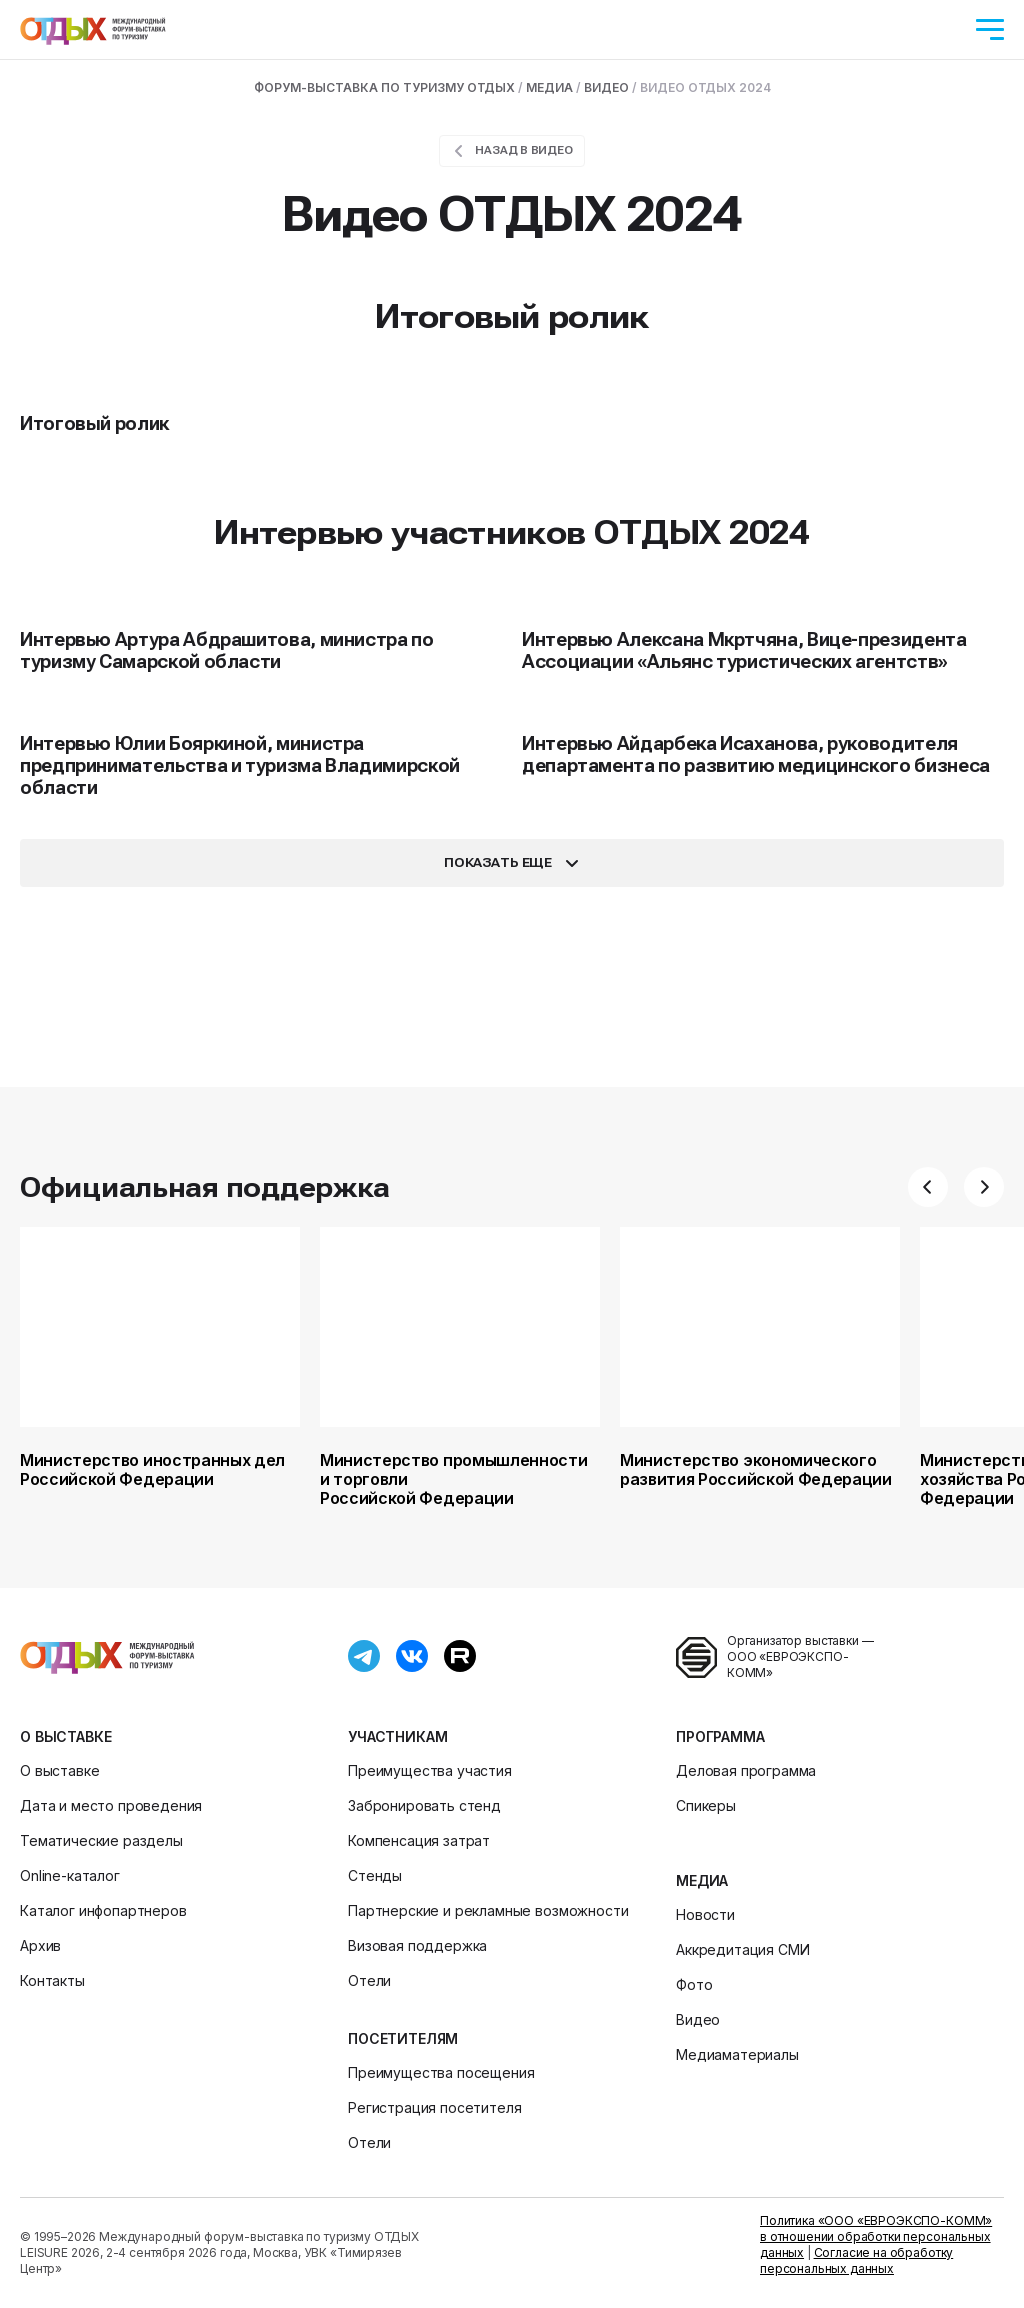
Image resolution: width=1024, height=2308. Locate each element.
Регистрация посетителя (434, 2107)
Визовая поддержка (417, 1945)
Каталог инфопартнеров (103, 1910)
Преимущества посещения (441, 2072)
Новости (705, 1914)
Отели (369, 1980)
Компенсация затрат (419, 1840)
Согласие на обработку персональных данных (856, 2260)
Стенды (375, 1875)
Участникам (397, 1736)
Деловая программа (746, 1770)
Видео (698, 2019)
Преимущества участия (430, 1770)
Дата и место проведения (111, 1805)
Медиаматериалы (737, 2054)
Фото (694, 1984)
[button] (928, 1187)
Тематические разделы (101, 1840)
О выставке (65, 1736)
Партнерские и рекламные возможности (488, 1910)
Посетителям (403, 2038)
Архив (40, 1945)
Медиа (702, 1880)
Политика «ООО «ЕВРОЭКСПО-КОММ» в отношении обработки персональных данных (876, 2236)
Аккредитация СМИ (742, 1949)
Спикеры (706, 1805)
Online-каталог (70, 1875)
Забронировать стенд (424, 1805)
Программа (720, 1736)
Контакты (52, 1980)
